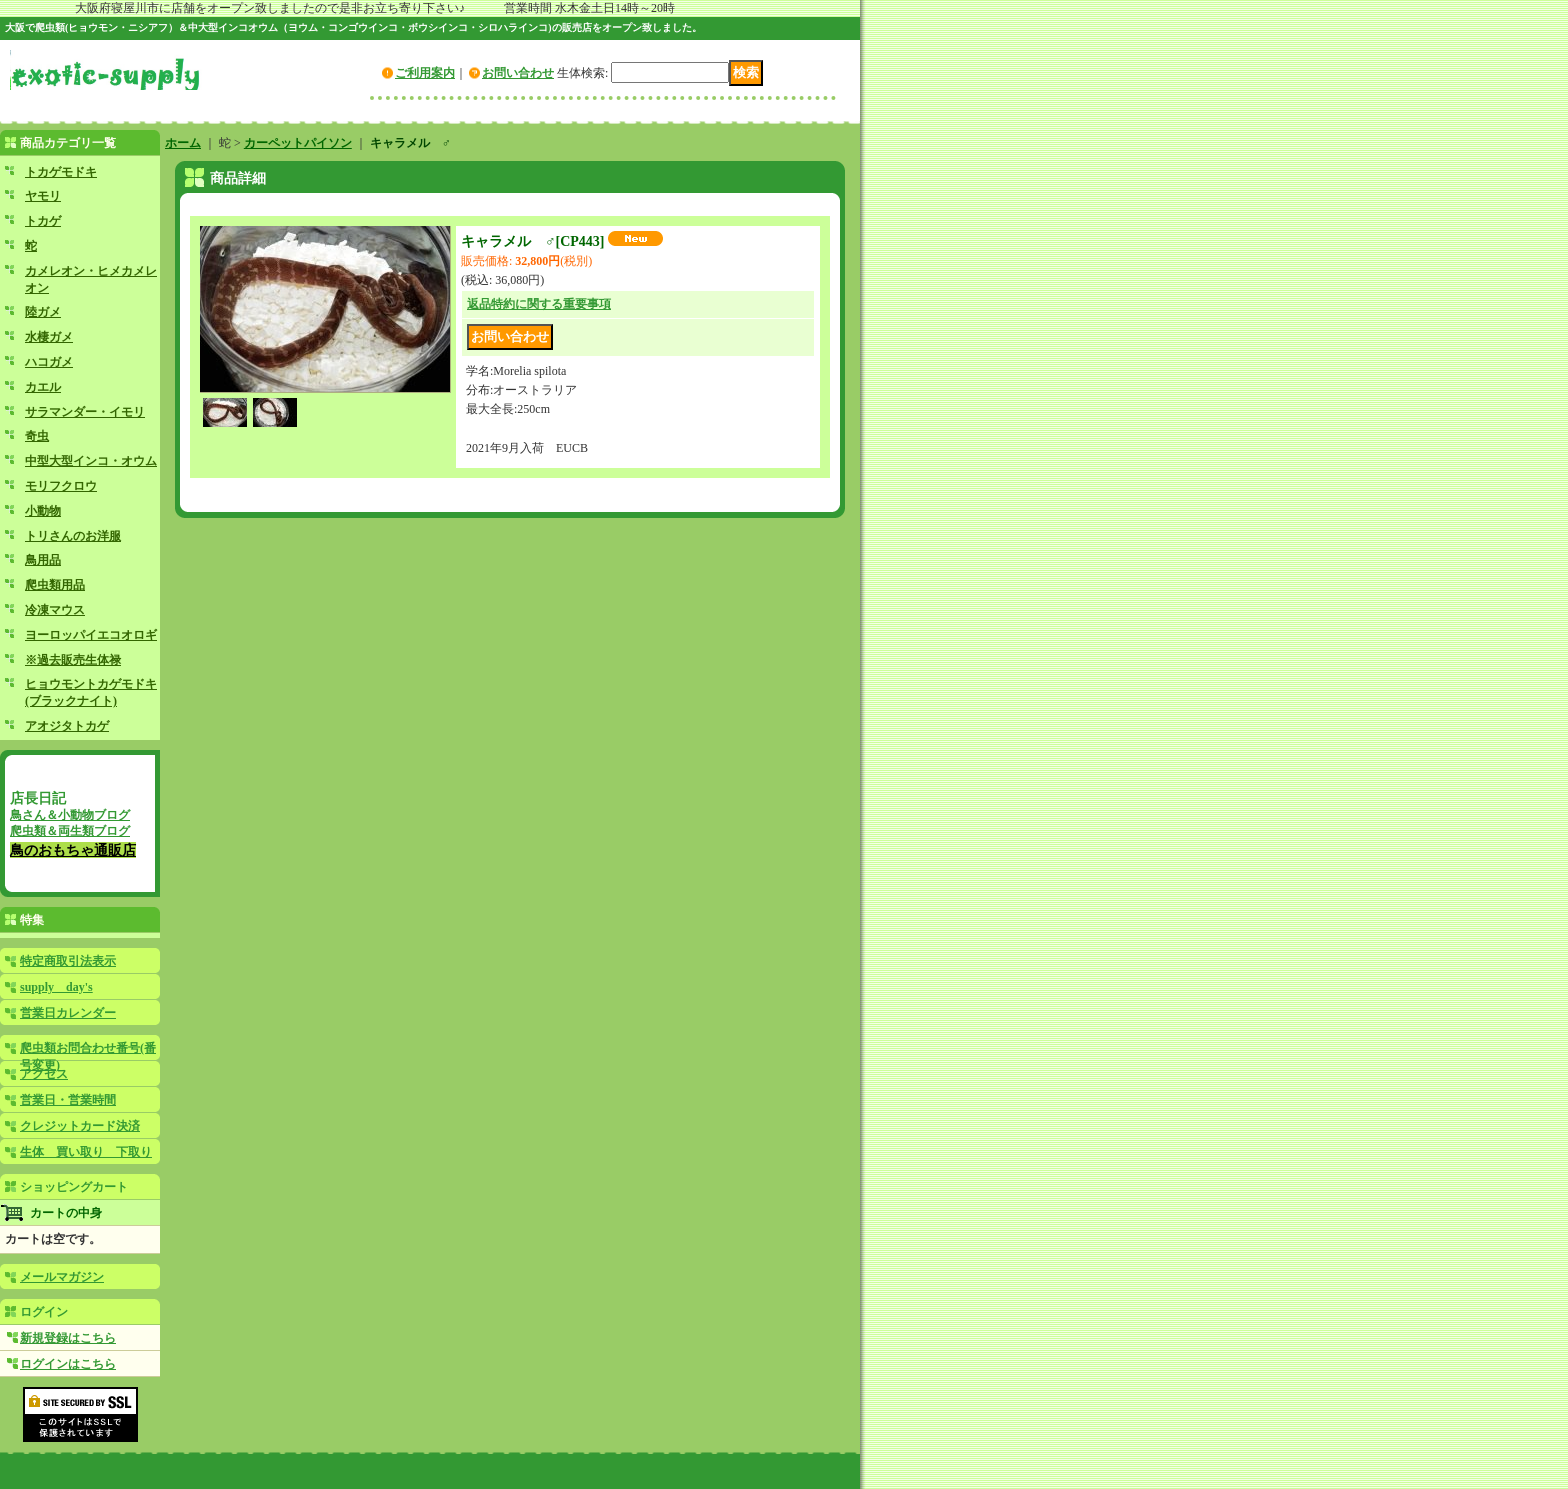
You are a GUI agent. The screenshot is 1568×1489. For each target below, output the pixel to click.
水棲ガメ (49, 337)
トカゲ (43, 221)
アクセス (44, 1074)
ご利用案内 (425, 73)
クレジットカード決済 (80, 1126)
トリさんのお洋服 (73, 536)
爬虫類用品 (55, 585)
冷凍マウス (55, 610)
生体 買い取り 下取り (86, 1152)
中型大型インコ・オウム (91, 461)
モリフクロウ (61, 486)
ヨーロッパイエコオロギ (91, 635)
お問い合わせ (518, 73)
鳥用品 (43, 560)
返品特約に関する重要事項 (539, 304)
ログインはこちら (68, 1364)
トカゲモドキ (61, 172)
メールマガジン (62, 1277)
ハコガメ (49, 362)
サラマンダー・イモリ (85, 412)
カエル (43, 387)
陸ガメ (43, 312)
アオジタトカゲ (67, 726)
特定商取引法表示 (68, 961)
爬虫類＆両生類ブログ (70, 831)
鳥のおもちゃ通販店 (73, 850)
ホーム (183, 143)
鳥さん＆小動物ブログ (70, 815)
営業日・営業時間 (68, 1100)
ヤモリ (43, 196)
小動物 (43, 511)
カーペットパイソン (298, 143)
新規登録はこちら (68, 1338)
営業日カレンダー (68, 1013)
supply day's (56, 987)
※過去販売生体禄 (73, 660)
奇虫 (37, 436)
